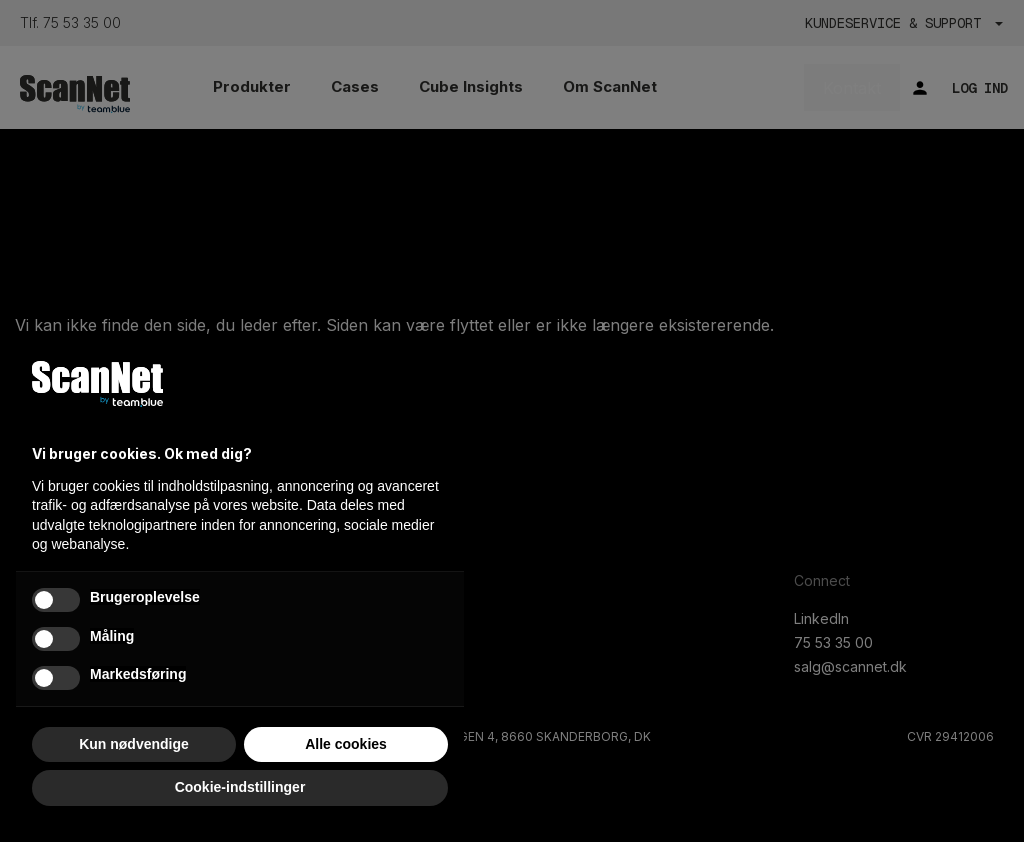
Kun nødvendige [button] (134, 744)
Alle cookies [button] (346, 744)
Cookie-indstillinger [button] (240, 787)
